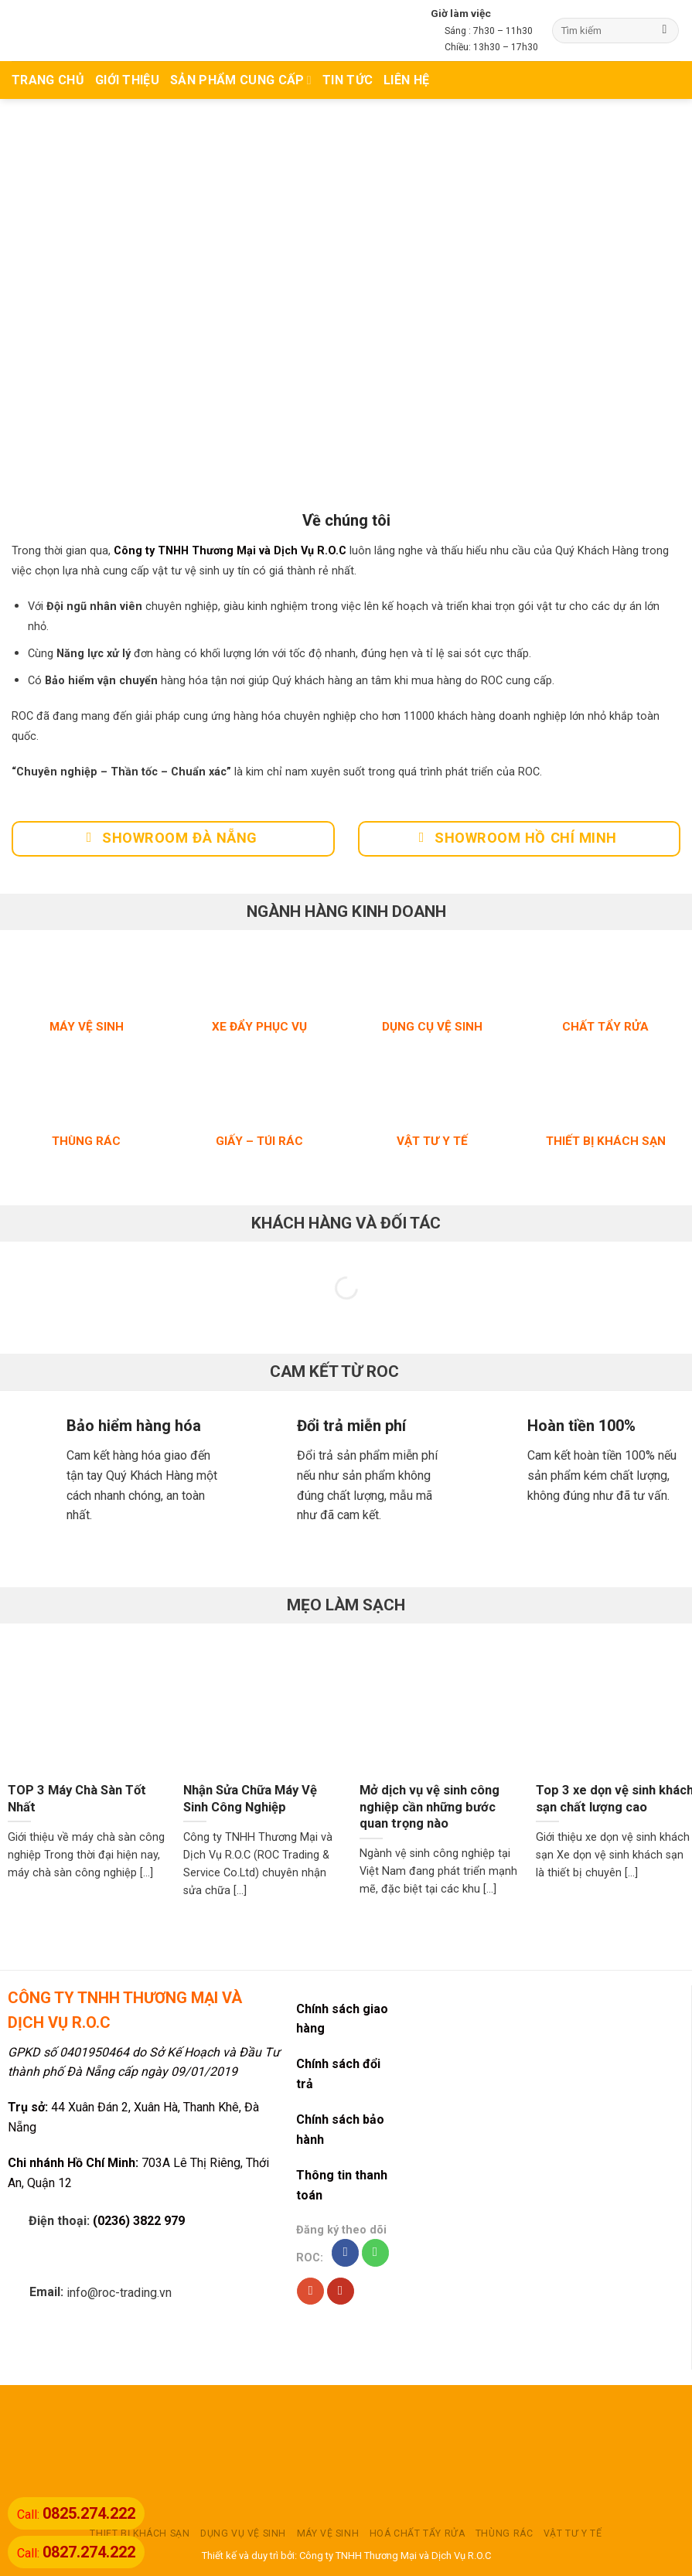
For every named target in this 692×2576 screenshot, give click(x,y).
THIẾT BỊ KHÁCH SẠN (139, 2533)
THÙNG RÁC (504, 2533)
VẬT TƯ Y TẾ (573, 2533)
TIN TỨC (347, 80)
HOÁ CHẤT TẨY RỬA (417, 2533)
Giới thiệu (127, 80)
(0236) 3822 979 (139, 2220)
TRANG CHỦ (48, 80)
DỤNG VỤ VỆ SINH (243, 2533)
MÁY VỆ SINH (328, 2533)
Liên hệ (406, 80)
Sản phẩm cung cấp (241, 80)
